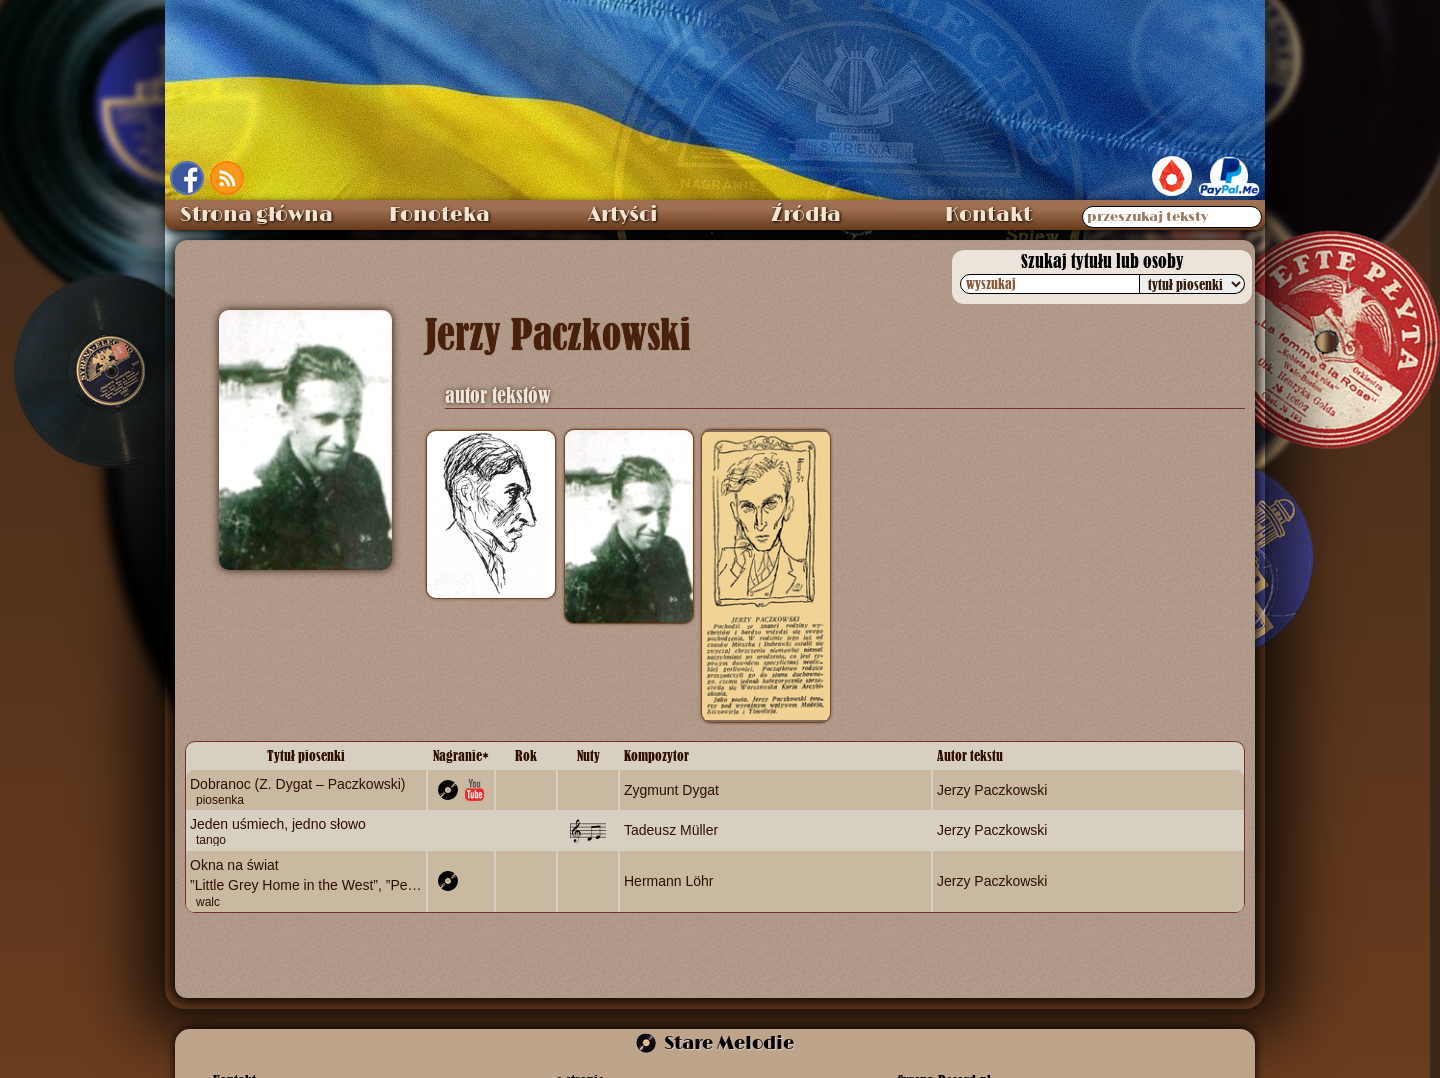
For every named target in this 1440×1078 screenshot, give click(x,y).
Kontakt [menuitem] (988, 215)
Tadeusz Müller (671, 830)
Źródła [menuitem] (806, 215)
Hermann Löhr (669, 880)
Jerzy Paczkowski (992, 790)
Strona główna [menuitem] (256, 215)
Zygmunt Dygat (671, 790)
